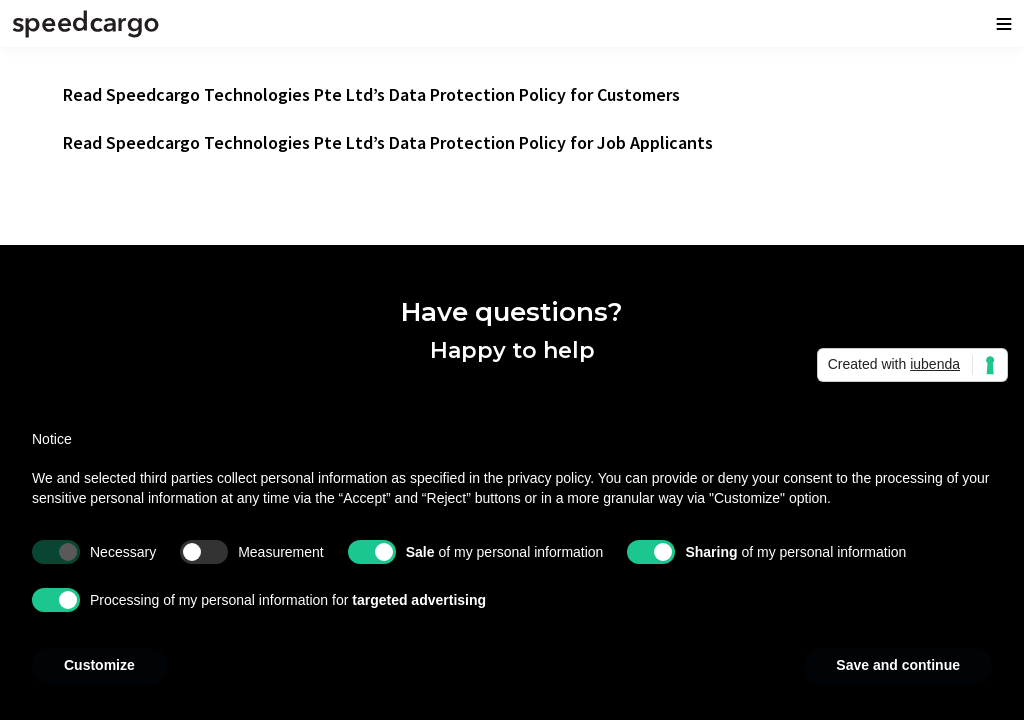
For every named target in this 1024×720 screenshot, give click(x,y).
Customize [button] (99, 665)
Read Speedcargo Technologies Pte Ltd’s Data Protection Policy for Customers (371, 94)
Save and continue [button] (898, 665)
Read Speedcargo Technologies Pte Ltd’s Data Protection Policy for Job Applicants (388, 142)
